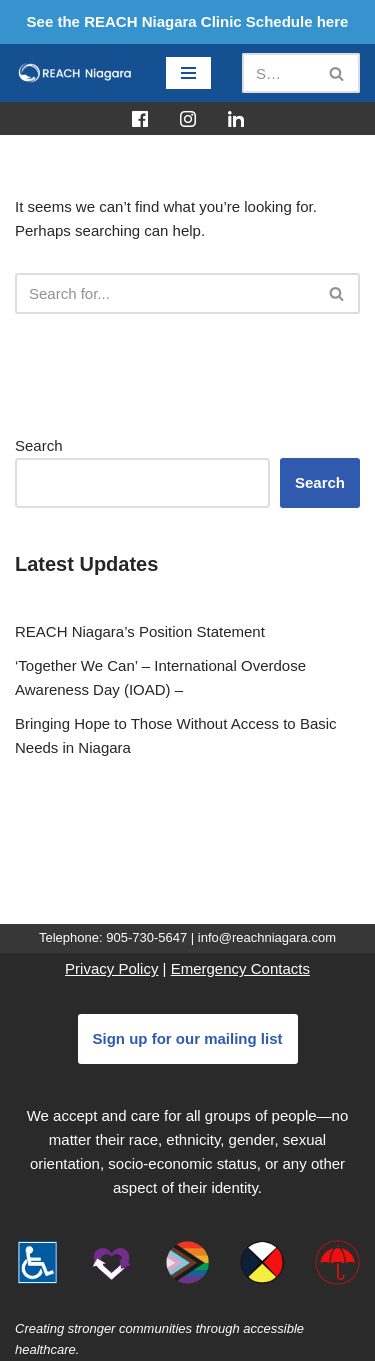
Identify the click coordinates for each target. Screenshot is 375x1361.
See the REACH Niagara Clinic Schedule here (188, 21)
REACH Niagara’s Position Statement (140, 631)
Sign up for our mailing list (188, 1038)
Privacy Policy (111, 968)
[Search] (278, 73)
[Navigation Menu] (188, 73)
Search (39, 445)
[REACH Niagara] (75, 73)
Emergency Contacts (240, 968)
